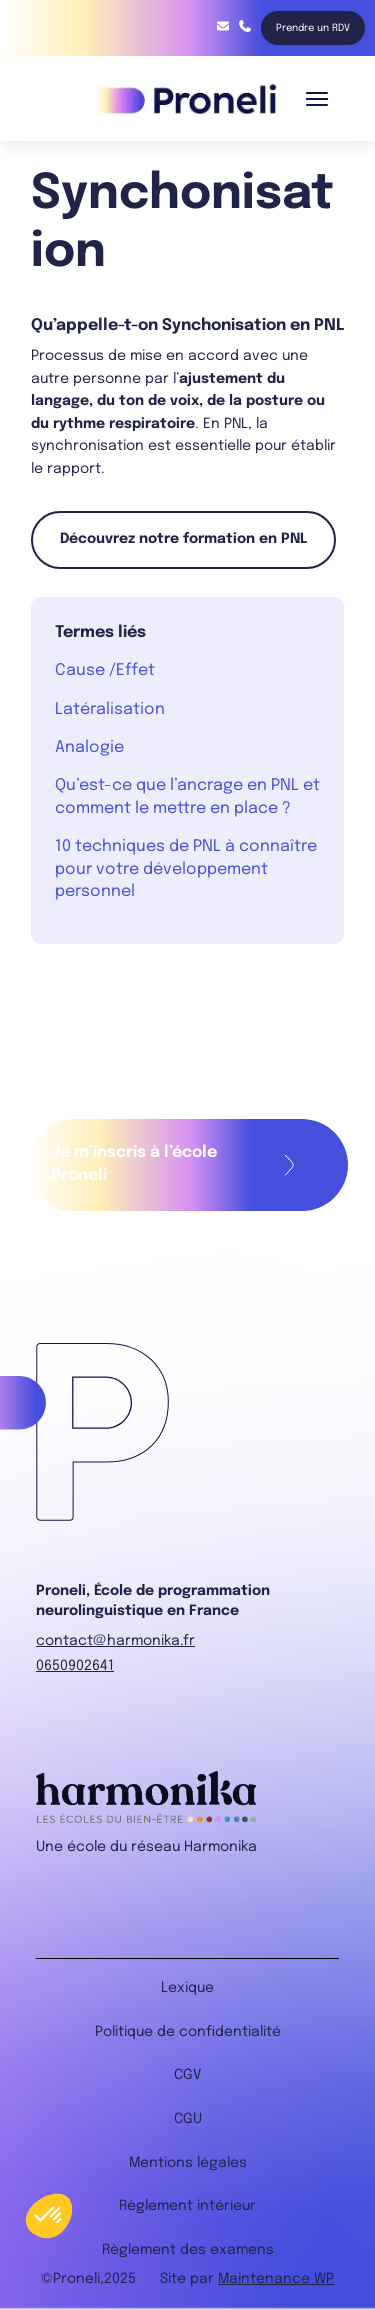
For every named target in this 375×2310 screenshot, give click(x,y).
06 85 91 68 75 (245, 26)
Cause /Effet (105, 670)
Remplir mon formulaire (289, 1165)
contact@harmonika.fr (223, 26)
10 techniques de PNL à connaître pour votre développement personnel (186, 869)
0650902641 (75, 1666)
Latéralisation (110, 709)
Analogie (89, 747)
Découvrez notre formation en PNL (183, 539)
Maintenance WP (276, 2279)
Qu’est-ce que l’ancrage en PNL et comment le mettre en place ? (187, 796)
